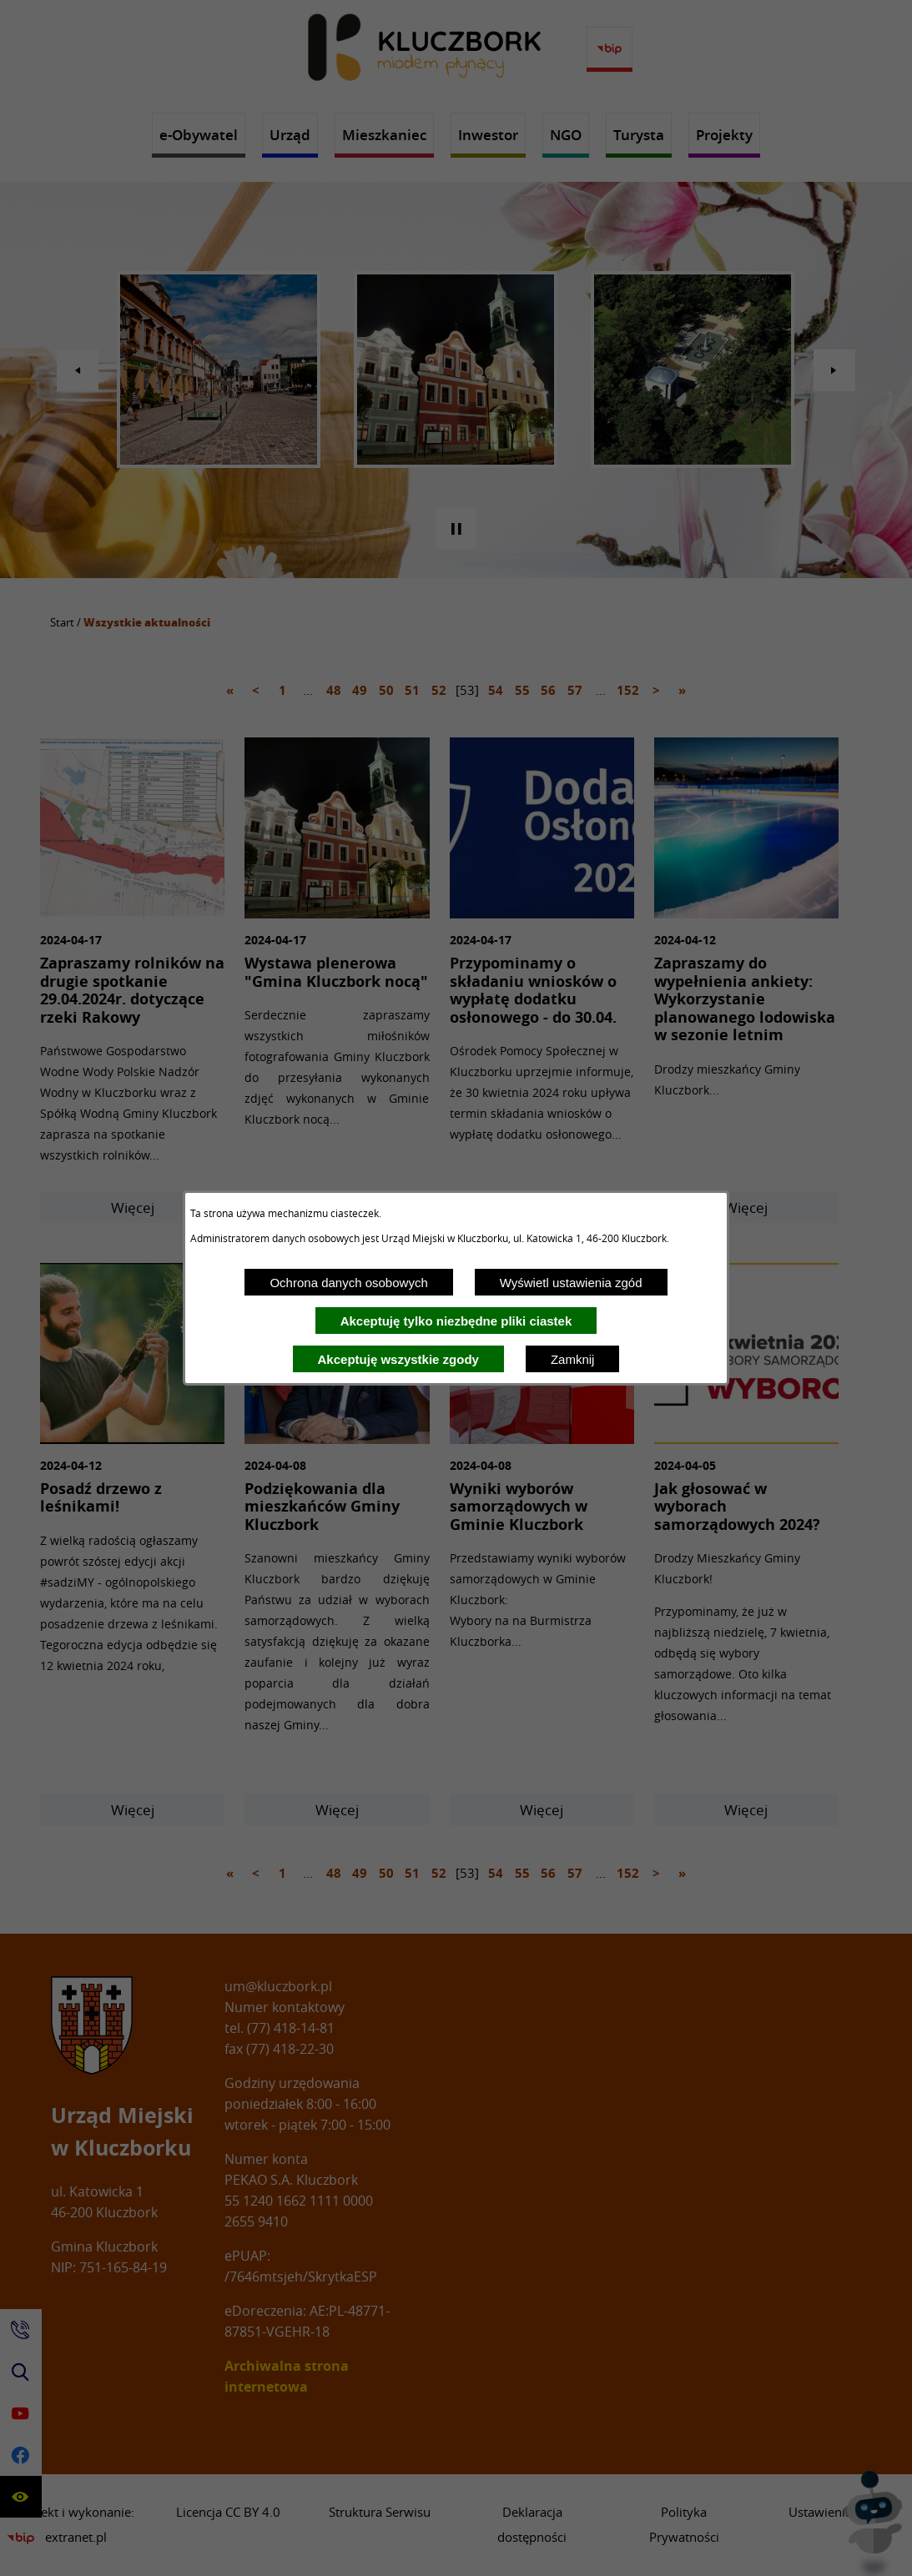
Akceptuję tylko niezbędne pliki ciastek (456, 1321)
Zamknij (573, 1359)
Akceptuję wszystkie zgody (398, 1359)
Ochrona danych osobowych (348, 1282)
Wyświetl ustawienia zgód (571, 1282)
